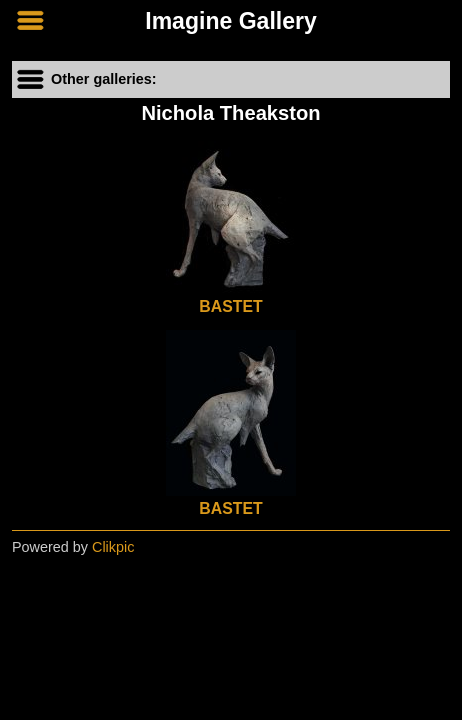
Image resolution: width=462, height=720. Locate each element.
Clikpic (113, 547)
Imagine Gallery (231, 21)
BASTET (230, 306)
